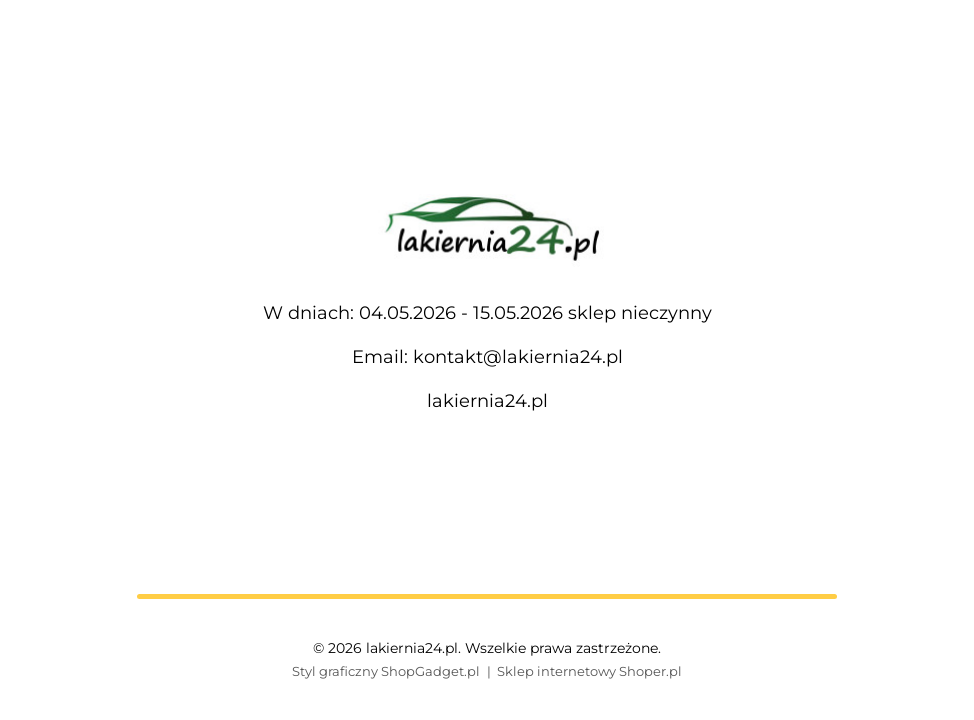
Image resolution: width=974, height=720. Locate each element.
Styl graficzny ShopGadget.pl (386, 671)
